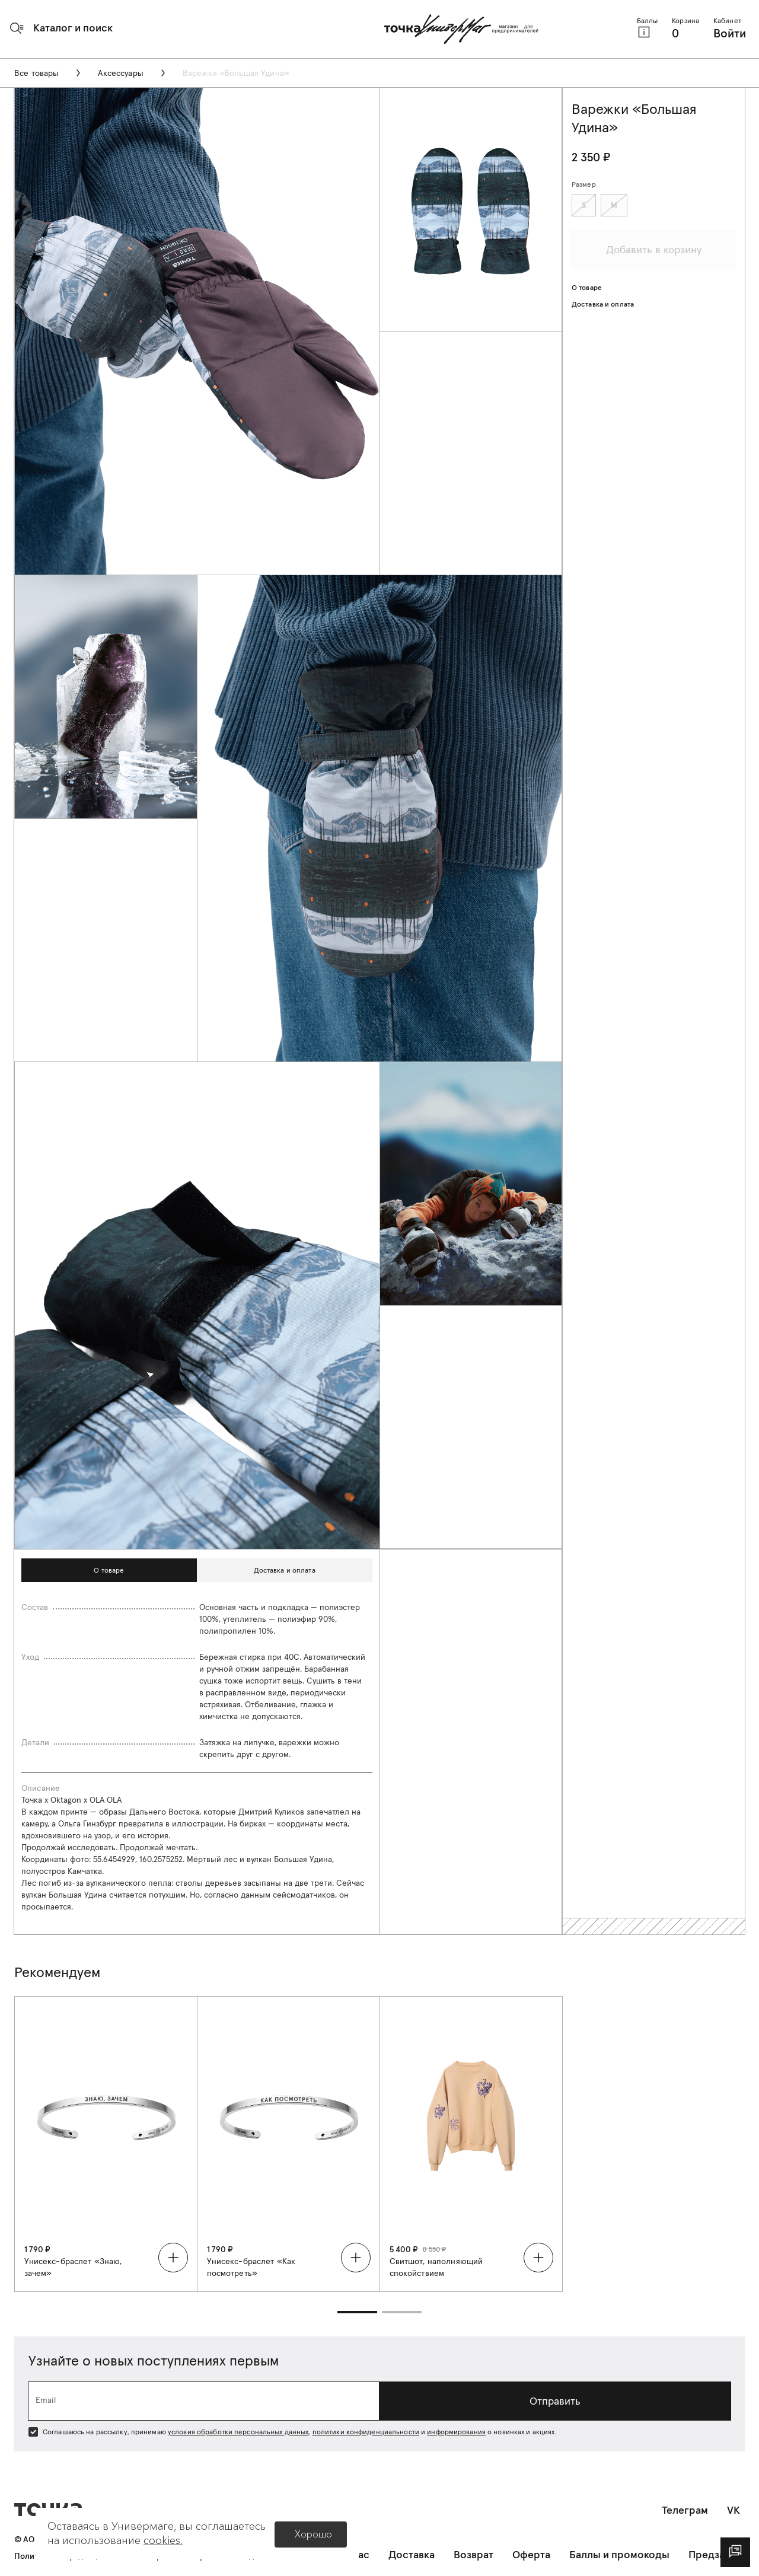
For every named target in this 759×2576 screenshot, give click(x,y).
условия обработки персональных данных (238, 2431)
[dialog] (735, 2552)
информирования (456, 2431)
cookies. (163, 2540)
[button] (61, 28)
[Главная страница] (461, 29)
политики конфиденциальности (365, 2431)
